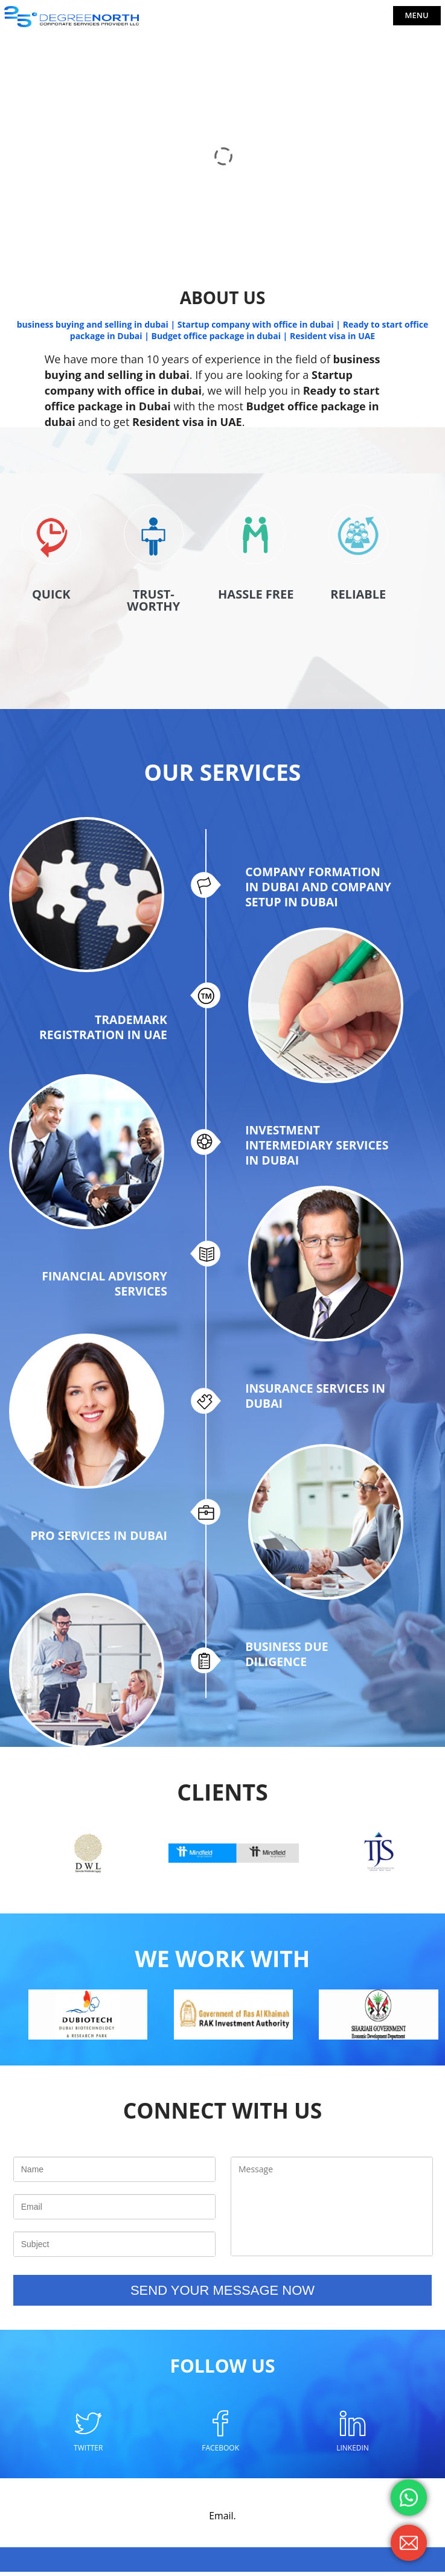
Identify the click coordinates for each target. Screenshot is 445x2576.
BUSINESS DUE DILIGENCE (288, 1661)
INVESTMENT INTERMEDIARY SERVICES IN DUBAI (301, 1151)
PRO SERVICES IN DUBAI (96, 1542)
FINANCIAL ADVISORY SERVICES (102, 1288)
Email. (222, 2520)
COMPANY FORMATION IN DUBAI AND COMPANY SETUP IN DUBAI (315, 900)
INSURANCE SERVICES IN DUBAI (317, 1402)
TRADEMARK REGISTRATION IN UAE (101, 1029)
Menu (417, 15)
